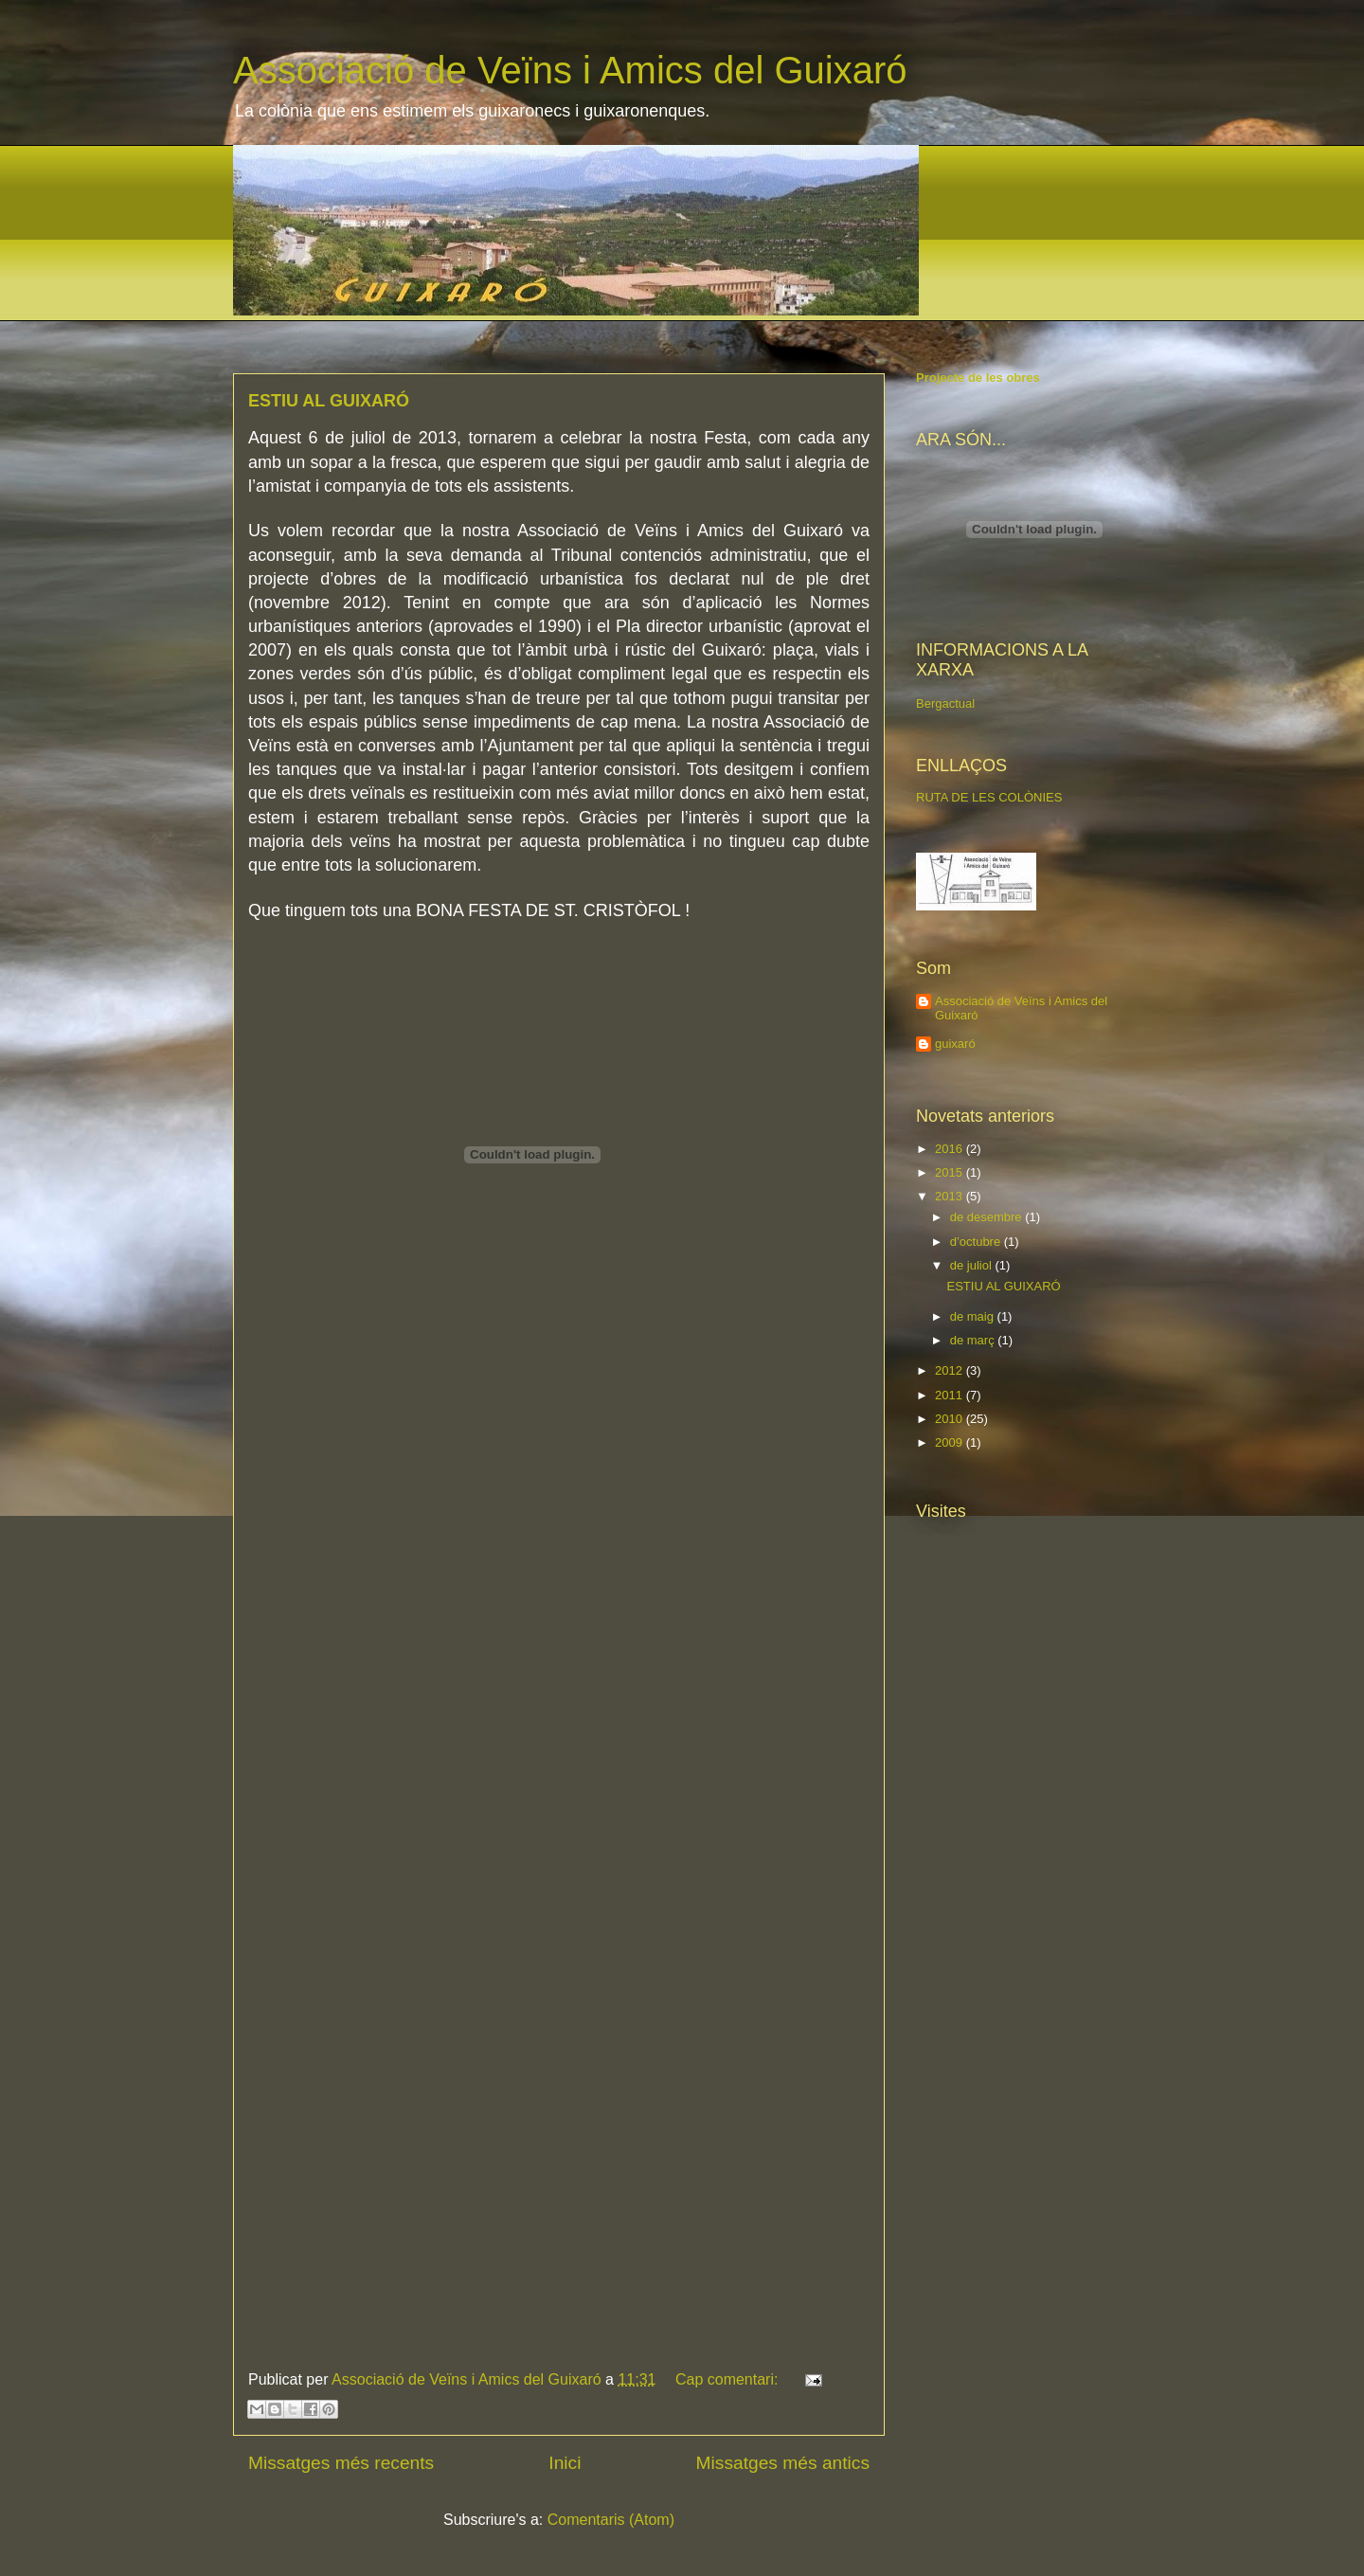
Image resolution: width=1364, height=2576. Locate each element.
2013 (950, 1196)
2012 (950, 1370)
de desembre (988, 1217)
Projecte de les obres (978, 377)
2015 (950, 1172)
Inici (564, 2463)
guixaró (955, 1043)
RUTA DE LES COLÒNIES (989, 797)
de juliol (973, 1265)
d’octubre (977, 1241)
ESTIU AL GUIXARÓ (328, 400)
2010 (950, 1419)
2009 (950, 1442)
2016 (950, 1149)
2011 (950, 1395)
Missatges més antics (783, 2463)
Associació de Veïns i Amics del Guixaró (569, 70)
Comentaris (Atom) (610, 2520)
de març (974, 1340)
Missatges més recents (341, 2463)
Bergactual (945, 703)
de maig (973, 1316)
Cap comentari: (728, 2379)
